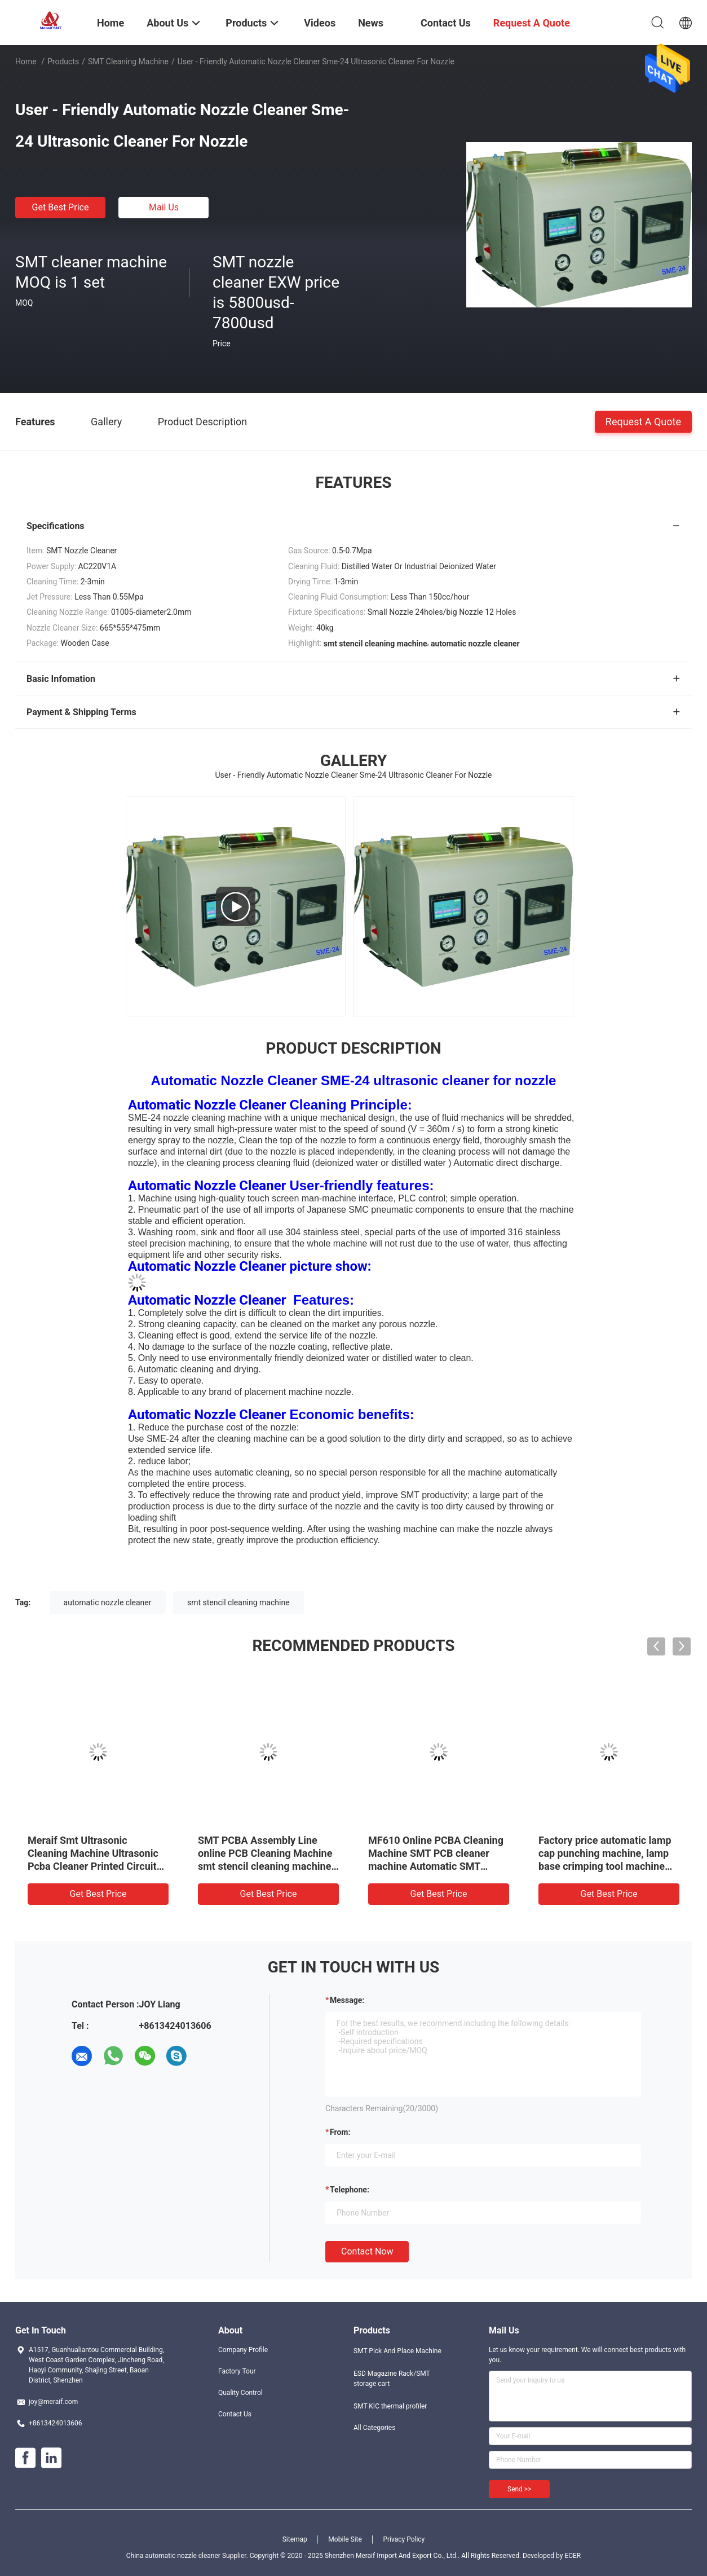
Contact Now (367, 2251)
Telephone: (349, 2189)
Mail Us (164, 207)
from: (340, 2132)
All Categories (374, 2428)
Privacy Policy (404, 2539)
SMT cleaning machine (128, 61)
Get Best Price (60, 207)
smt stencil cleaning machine (238, 1602)
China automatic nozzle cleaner (173, 2556)
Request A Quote (643, 421)
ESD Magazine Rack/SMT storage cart (392, 2379)
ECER (572, 2556)
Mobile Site (345, 2539)
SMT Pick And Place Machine (397, 2351)
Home (26, 61)
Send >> (519, 2489)
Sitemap (294, 2539)
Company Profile (243, 2350)
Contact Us (234, 2414)
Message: (347, 2000)
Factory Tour (237, 2371)
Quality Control (240, 2393)
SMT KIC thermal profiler (390, 2406)
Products (63, 61)
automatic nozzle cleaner (108, 1602)
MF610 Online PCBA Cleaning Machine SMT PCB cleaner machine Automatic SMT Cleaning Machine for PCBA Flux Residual (435, 1866)
